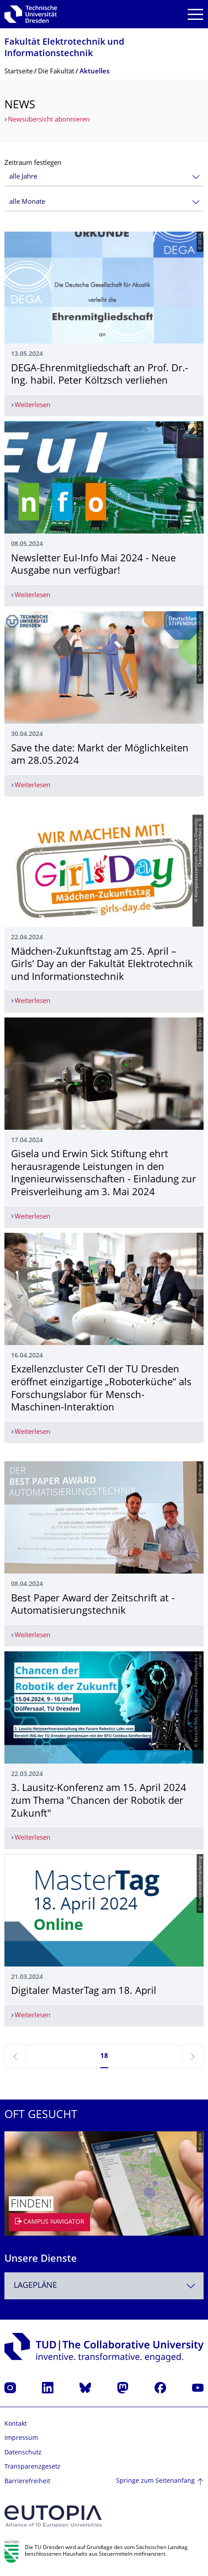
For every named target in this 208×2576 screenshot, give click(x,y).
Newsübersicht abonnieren (49, 120)
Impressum (21, 2438)
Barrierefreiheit (27, 2482)
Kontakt (15, 2424)
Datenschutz (23, 2453)
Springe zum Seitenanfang (155, 2481)
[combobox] (104, 177)
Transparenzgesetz (32, 2467)
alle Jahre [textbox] (23, 177)
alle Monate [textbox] (27, 202)
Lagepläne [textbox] (35, 2286)
